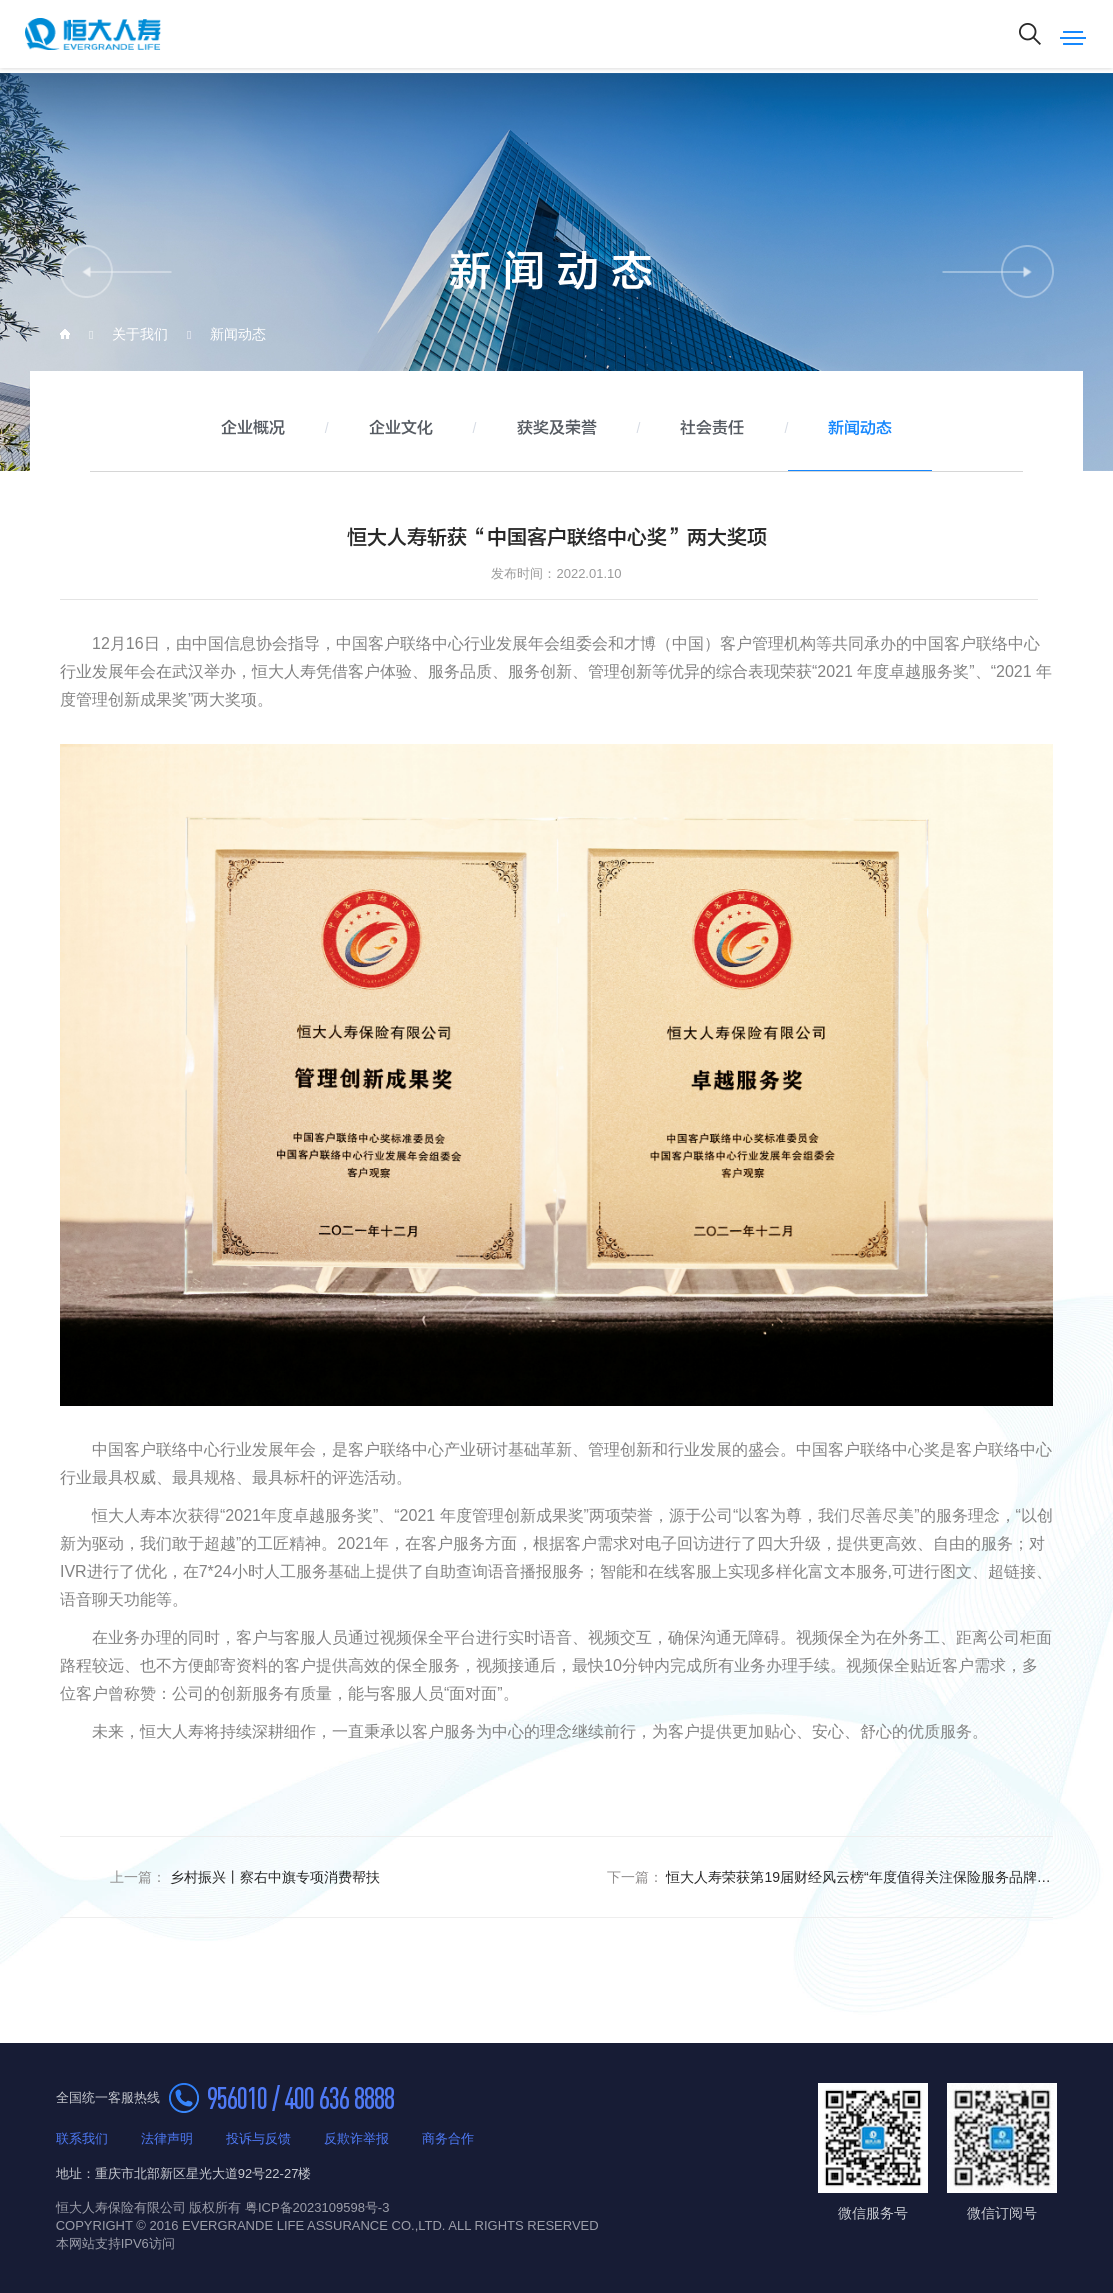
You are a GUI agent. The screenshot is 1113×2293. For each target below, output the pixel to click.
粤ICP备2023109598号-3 (317, 2207)
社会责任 (712, 428)
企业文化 (401, 428)
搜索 (1030, 34)
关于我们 (140, 334)
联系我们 (82, 2138)
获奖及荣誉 (557, 428)
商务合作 (448, 2138)
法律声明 (167, 2138)
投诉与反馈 (258, 2138)
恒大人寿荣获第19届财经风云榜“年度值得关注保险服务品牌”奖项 (830, 1877)
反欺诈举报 (356, 2138)
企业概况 (253, 428)
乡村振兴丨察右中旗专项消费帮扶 (245, 1877)
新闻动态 (238, 334)
